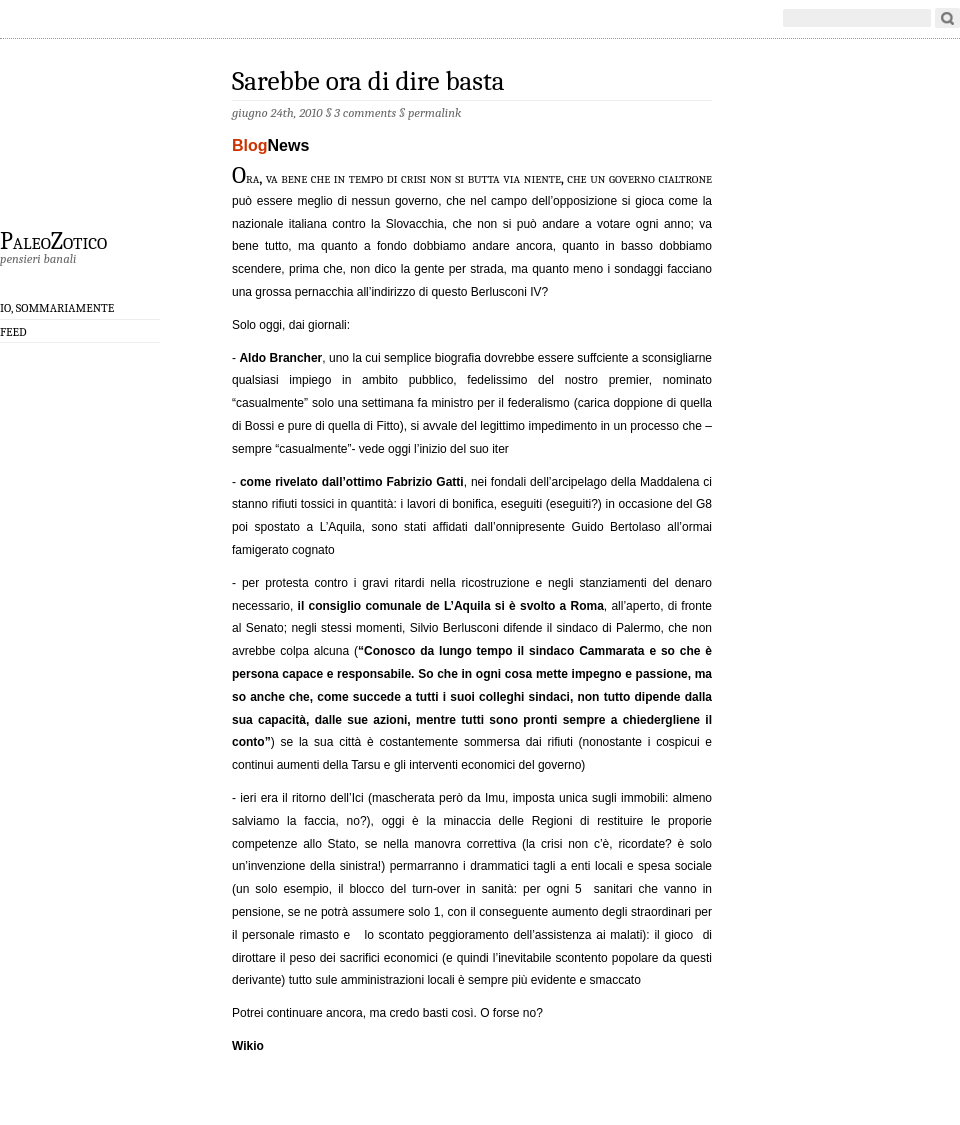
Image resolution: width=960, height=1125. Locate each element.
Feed (13, 332)
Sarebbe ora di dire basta (368, 81)
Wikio (248, 1046)
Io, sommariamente (57, 308)
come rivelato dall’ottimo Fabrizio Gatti (352, 482)
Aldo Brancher (280, 358)
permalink (434, 112)
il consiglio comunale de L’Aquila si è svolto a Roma (451, 606)
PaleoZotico (53, 240)
